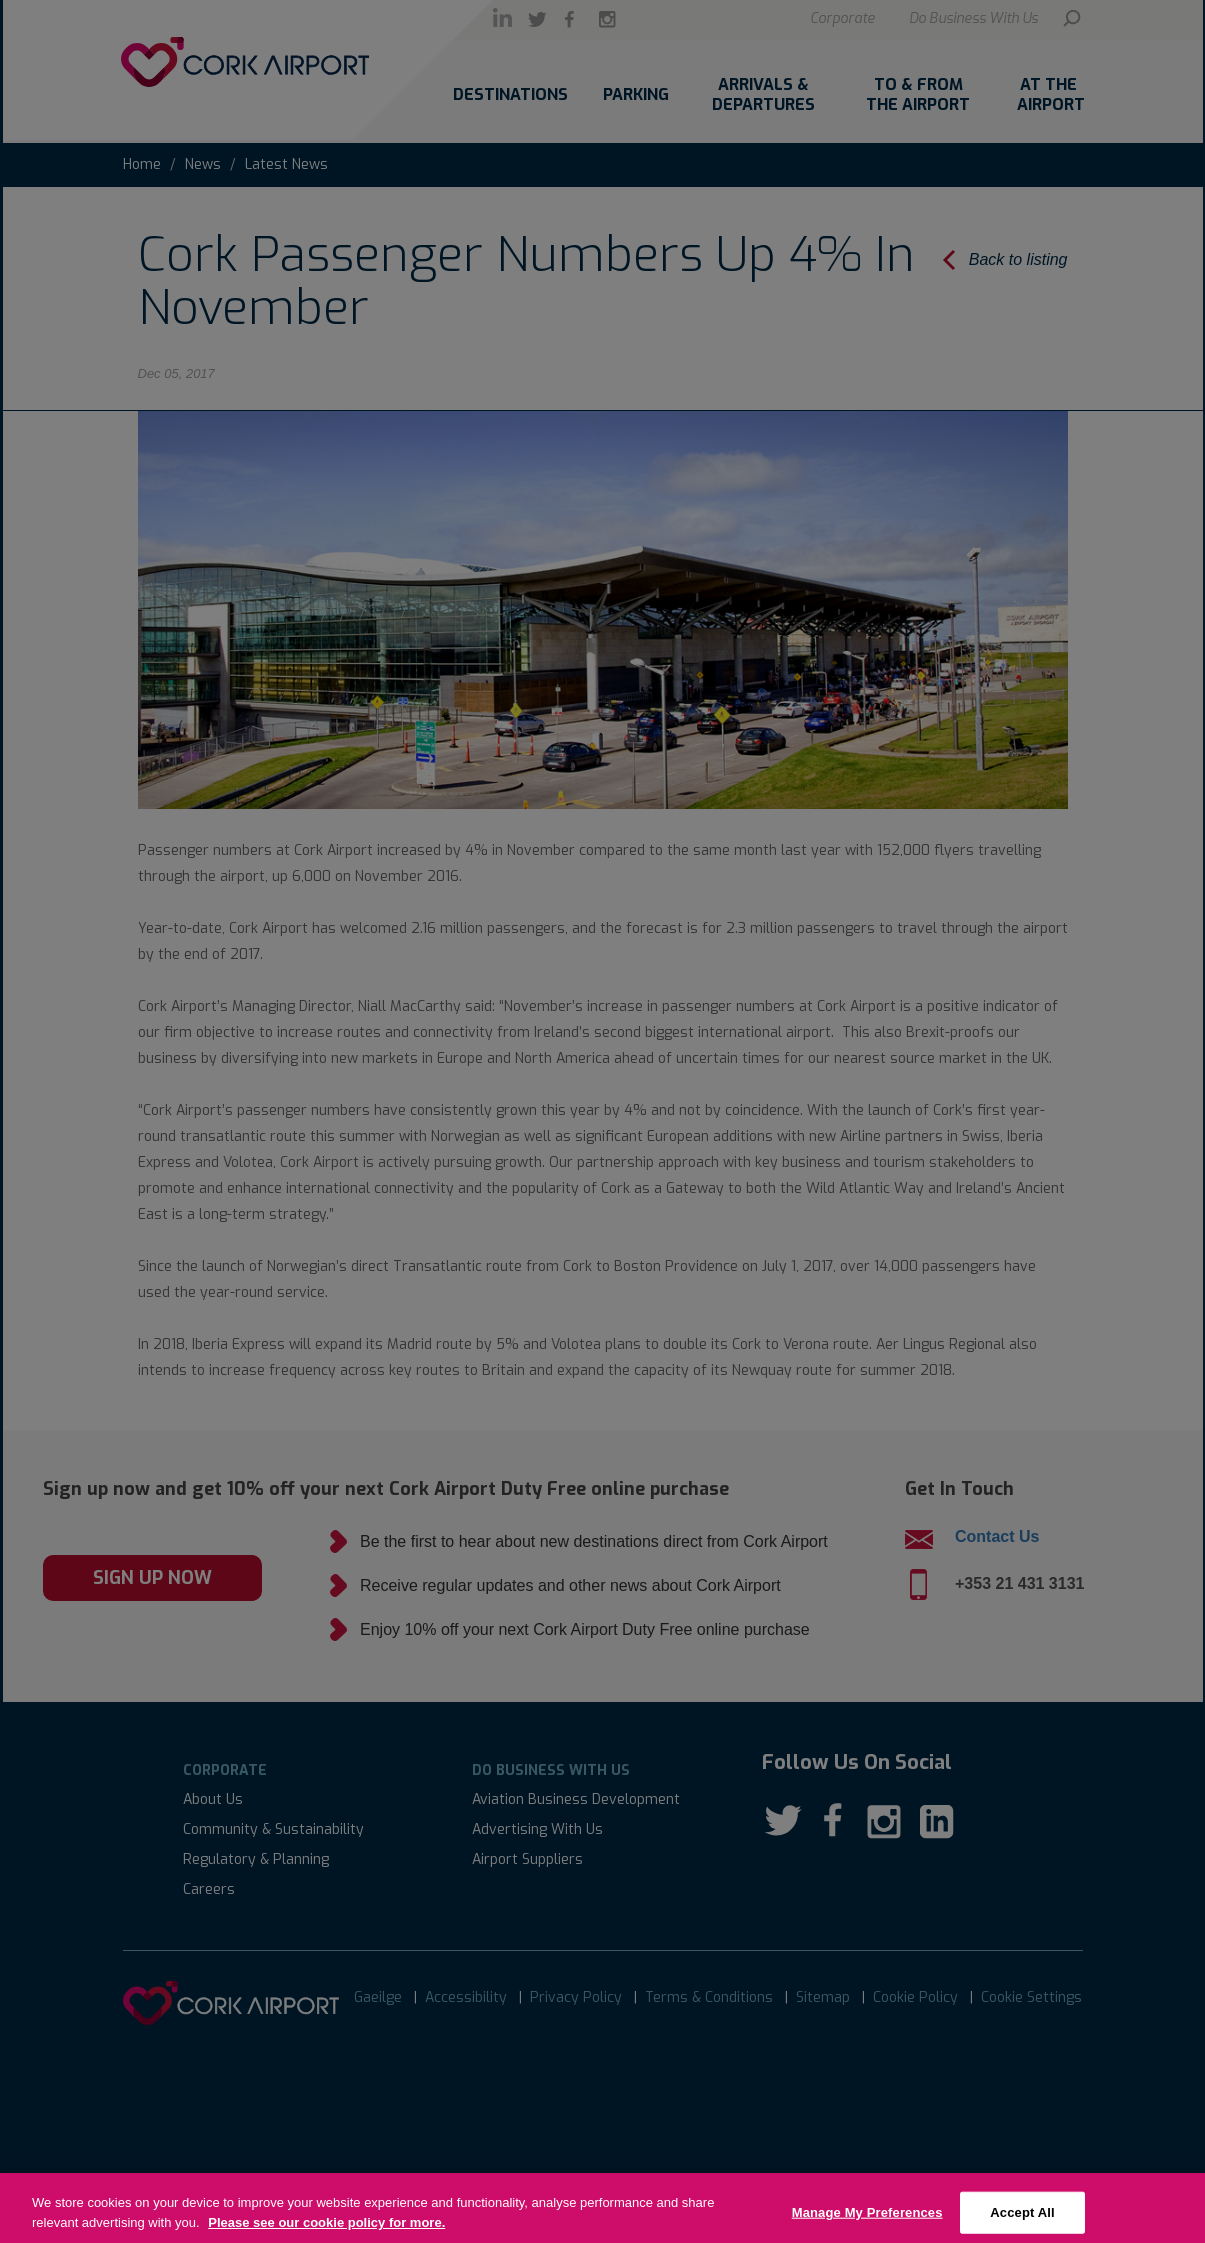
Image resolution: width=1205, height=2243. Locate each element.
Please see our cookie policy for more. (326, 2232)
